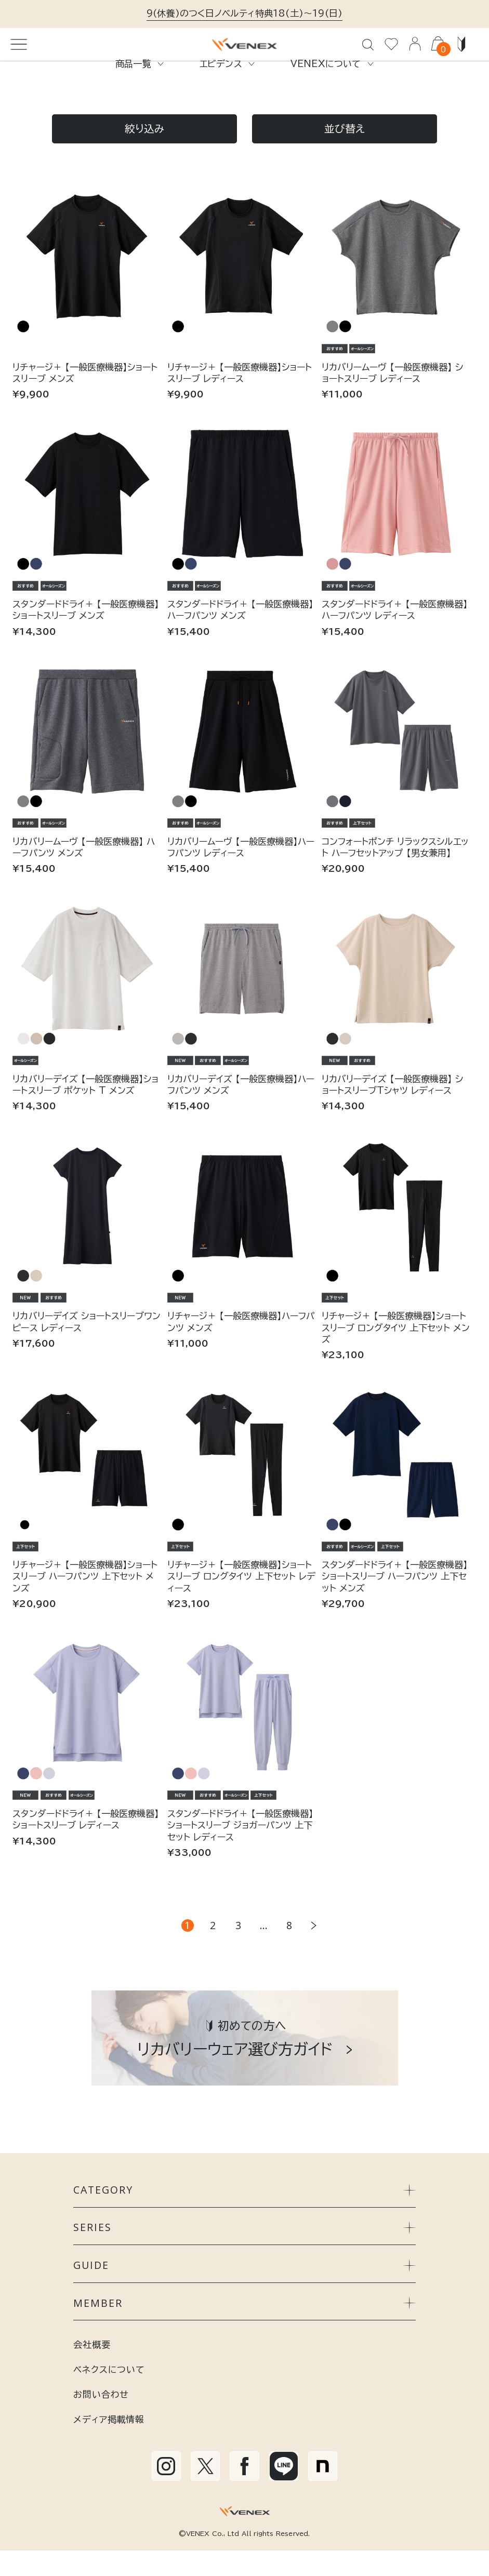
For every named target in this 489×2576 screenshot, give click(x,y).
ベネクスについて (109, 2394)
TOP (22, 97)
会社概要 (91, 2369)
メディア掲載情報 (108, 2444)
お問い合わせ (101, 2419)
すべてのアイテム (76, 97)
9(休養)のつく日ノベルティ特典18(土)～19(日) (244, 13)
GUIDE (244, 2290)
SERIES (244, 2252)
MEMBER (244, 2328)
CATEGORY (244, 2215)
